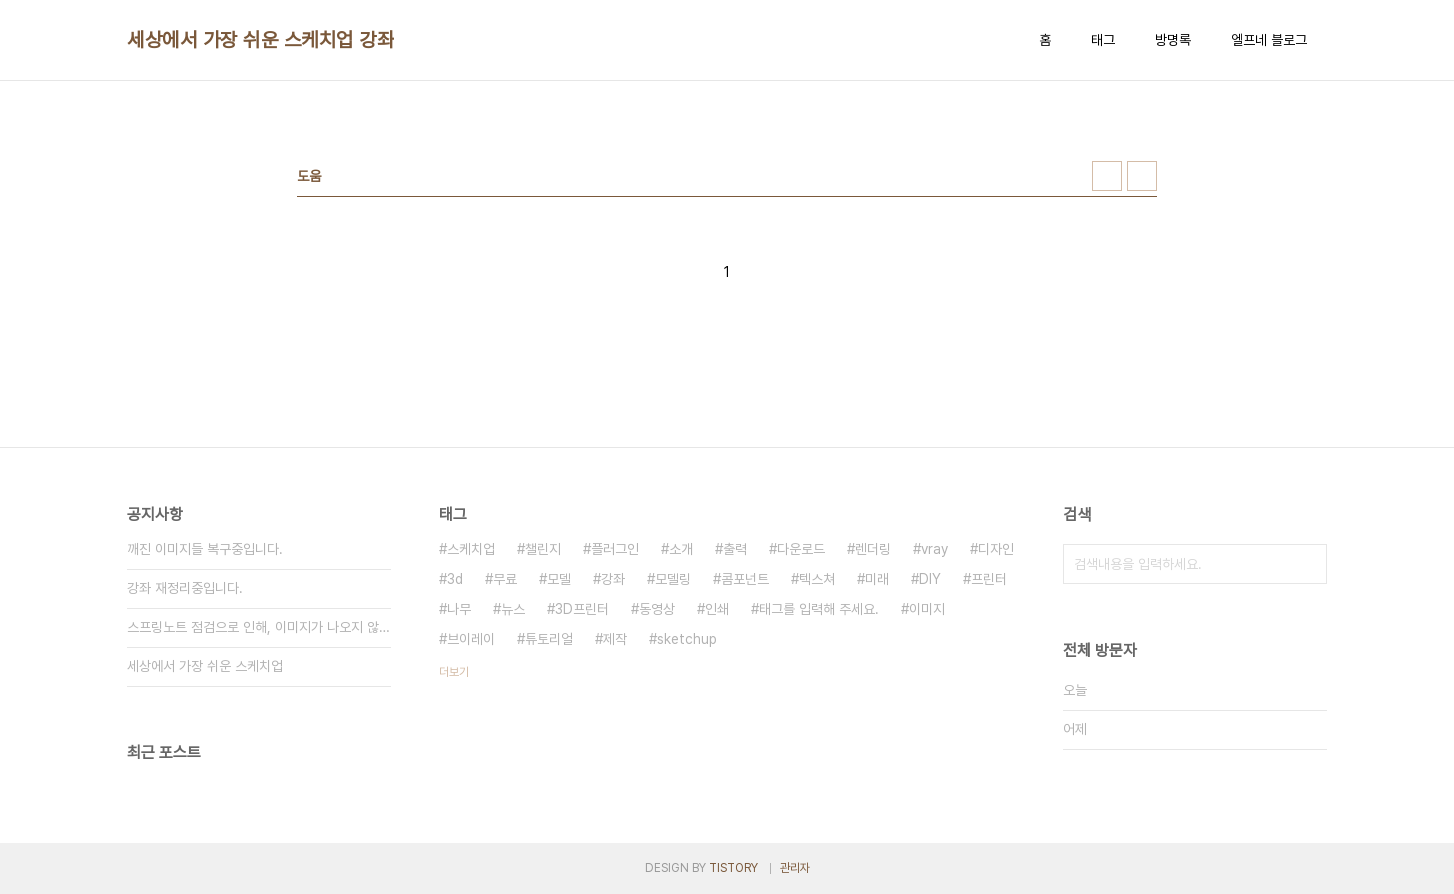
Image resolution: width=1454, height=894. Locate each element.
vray (934, 549)
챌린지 (543, 549)
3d (455, 579)
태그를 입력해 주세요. (819, 609)
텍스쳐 (817, 579)
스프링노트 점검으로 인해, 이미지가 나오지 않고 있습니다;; (259, 627)
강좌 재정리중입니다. (185, 588)
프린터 (989, 579)
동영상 (657, 609)
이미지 (927, 609)
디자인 (996, 549)
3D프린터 (582, 609)
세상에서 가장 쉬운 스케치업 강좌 (260, 40)
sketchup (687, 639)
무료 (505, 579)
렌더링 (873, 549)
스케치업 (471, 549)
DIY (930, 579)
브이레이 (471, 639)
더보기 (454, 672)
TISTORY (733, 868)
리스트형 (1142, 176)
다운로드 (801, 549)
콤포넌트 (745, 579)
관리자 (795, 868)
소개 (681, 549)
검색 (1307, 564)
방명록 (1173, 40)
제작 (615, 639)
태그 (1103, 40)
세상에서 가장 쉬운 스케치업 (205, 666)
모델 (559, 579)
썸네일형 (1107, 176)
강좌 (613, 579)
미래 (877, 579)
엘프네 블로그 (1269, 40)
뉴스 (513, 609)
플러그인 (615, 549)
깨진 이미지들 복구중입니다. (205, 549)
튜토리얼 (549, 639)
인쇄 (717, 609)
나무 (459, 609)
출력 (735, 549)
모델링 (673, 579)
